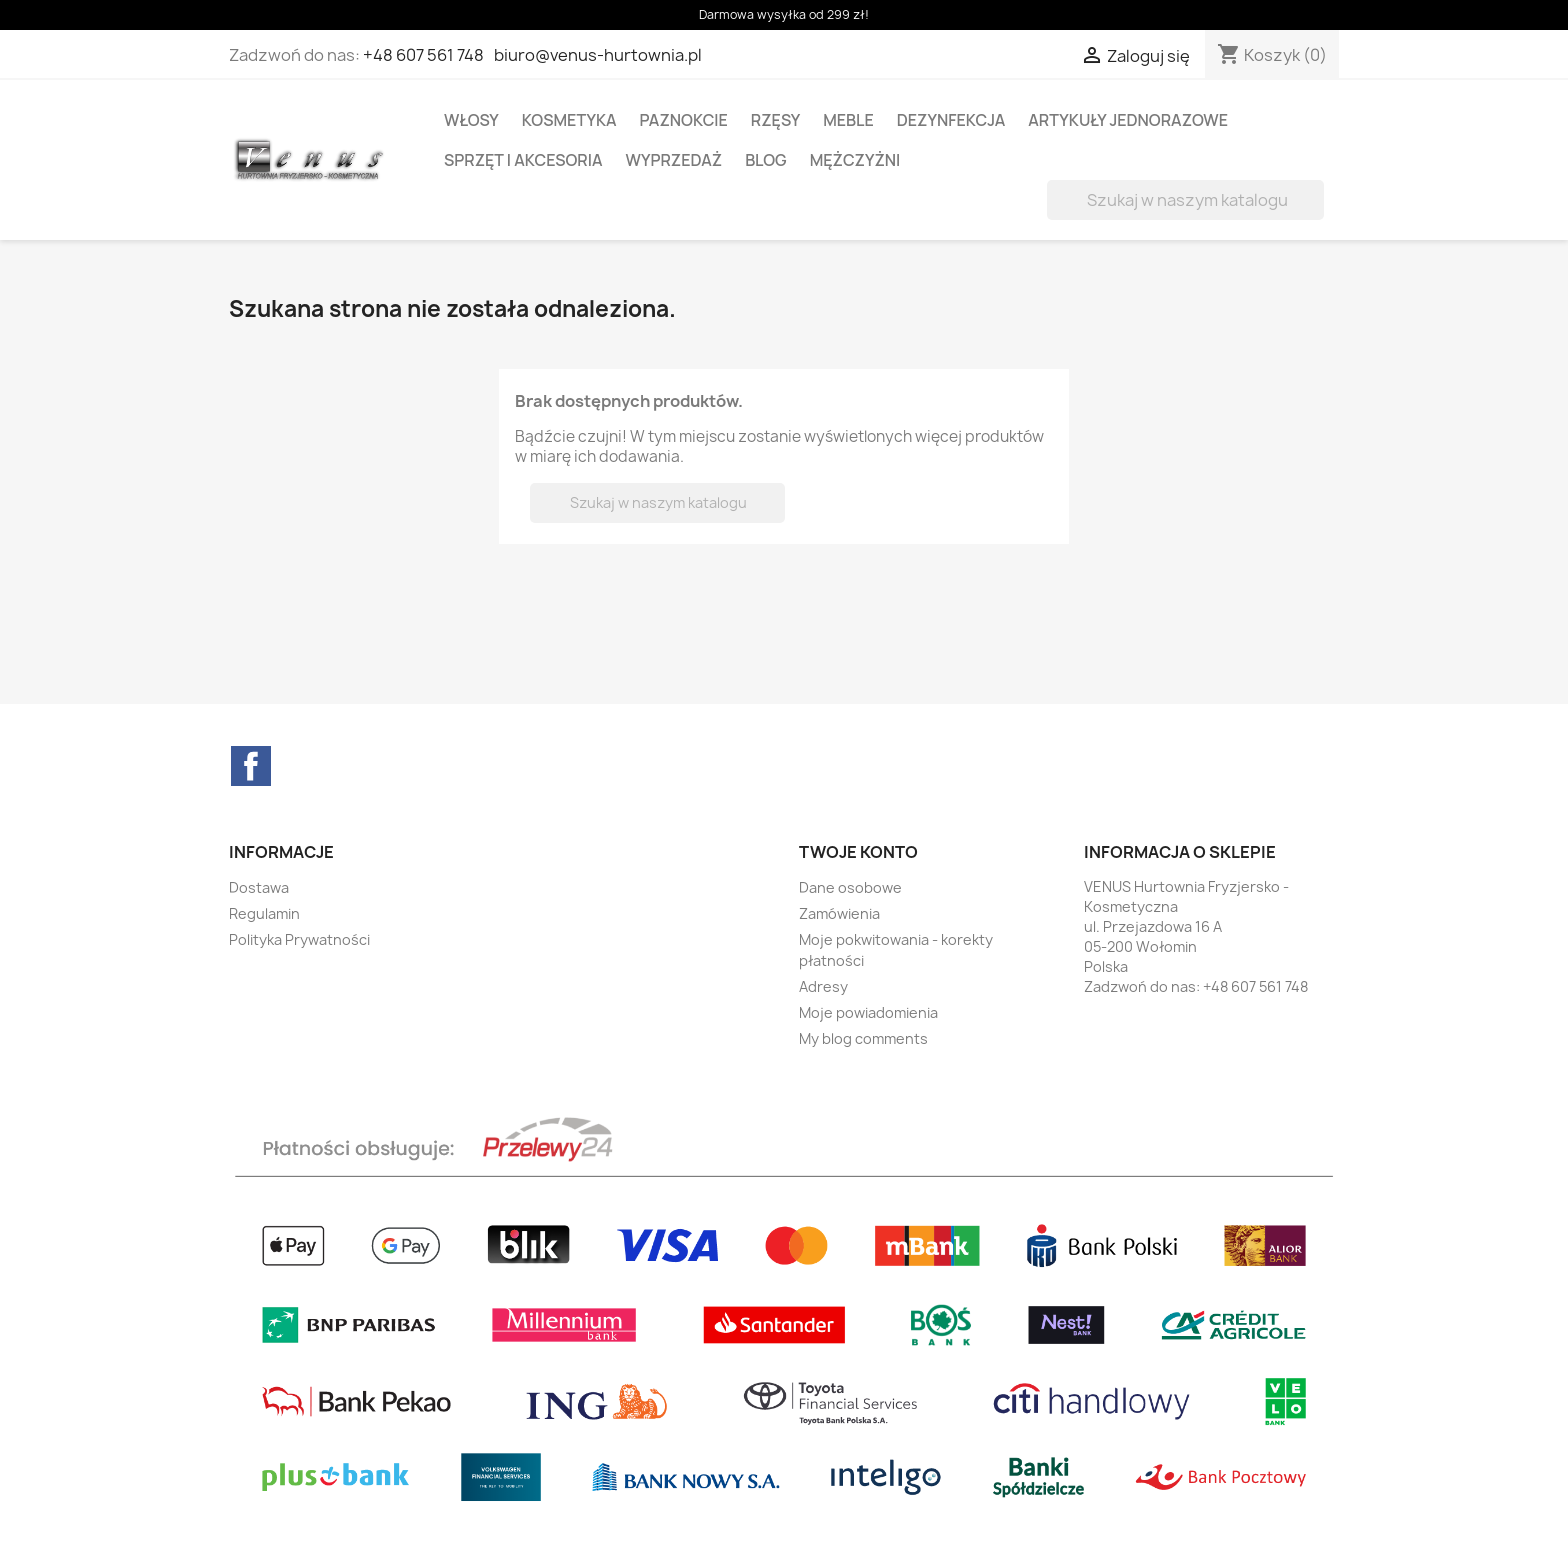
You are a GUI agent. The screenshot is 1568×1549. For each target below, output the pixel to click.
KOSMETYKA (569, 120)
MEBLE (848, 120)
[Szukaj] (1185, 200)
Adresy (823, 986)
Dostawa (259, 887)
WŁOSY (471, 120)
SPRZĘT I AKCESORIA (523, 160)
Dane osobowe (850, 887)
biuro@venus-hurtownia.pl (598, 55)
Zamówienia (839, 913)
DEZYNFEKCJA (951, 120)
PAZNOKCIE (684, 120)
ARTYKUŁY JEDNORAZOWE (1128, 120)
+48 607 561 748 (423, 55)
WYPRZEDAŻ (674, 160)
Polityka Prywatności (299, 939)
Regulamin (264, 913)
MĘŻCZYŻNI (855, 160)
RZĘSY (775, 120)
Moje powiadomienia (868, 1012)
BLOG (766, 160)
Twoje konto (858, 852)
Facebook (251, 766)
